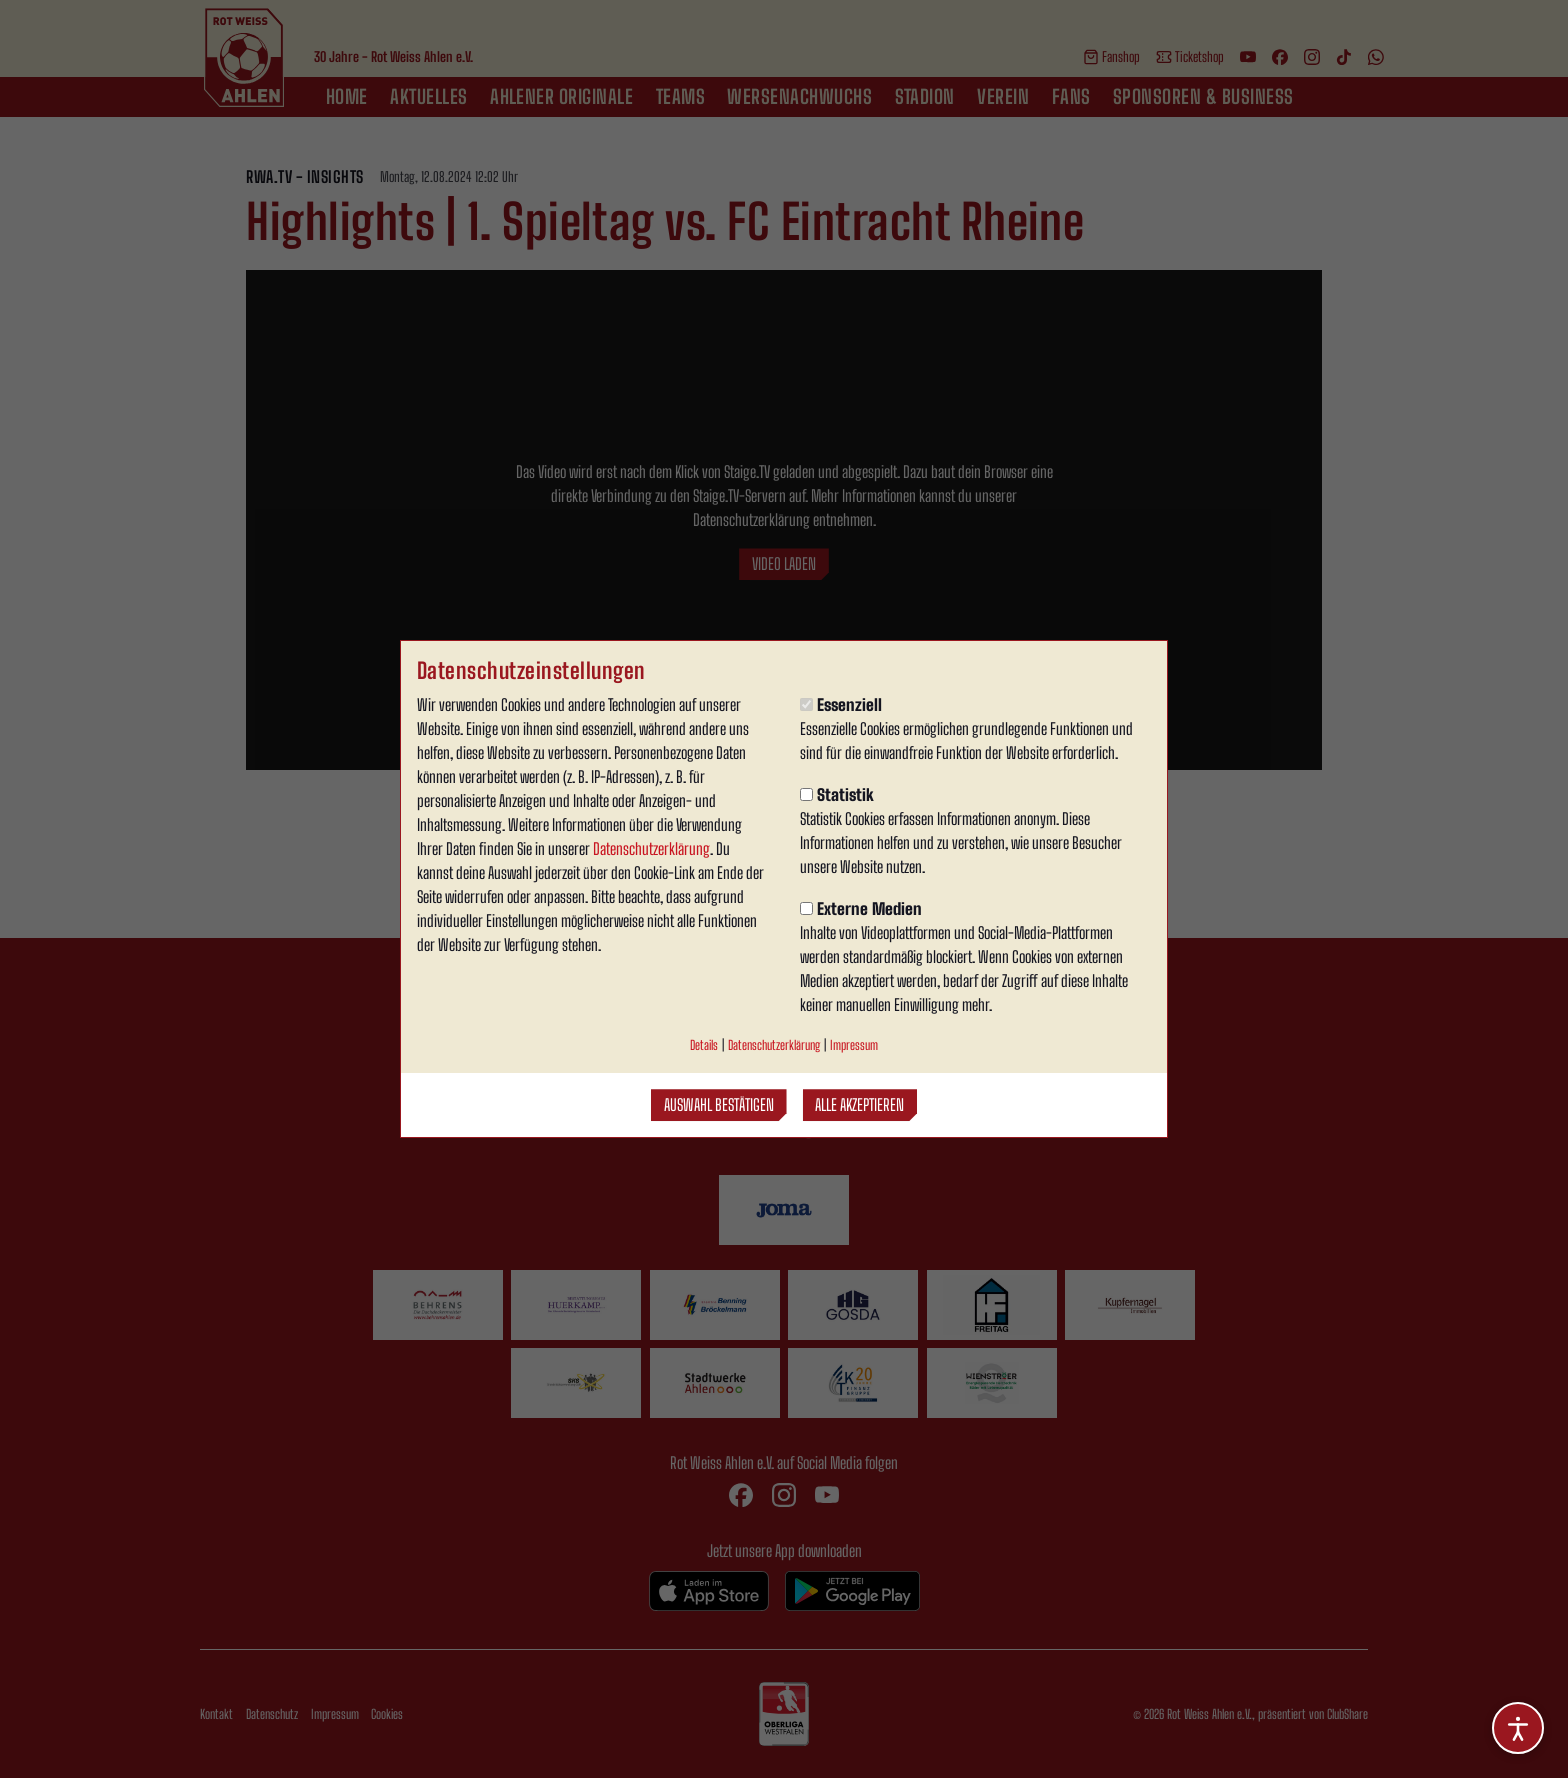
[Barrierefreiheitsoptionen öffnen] (1518, 1728)
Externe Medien (861, 908)
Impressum (854, 1045)
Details (704, 1045)
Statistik (837, 794)
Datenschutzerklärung (651, 848)
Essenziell (841, 704)
